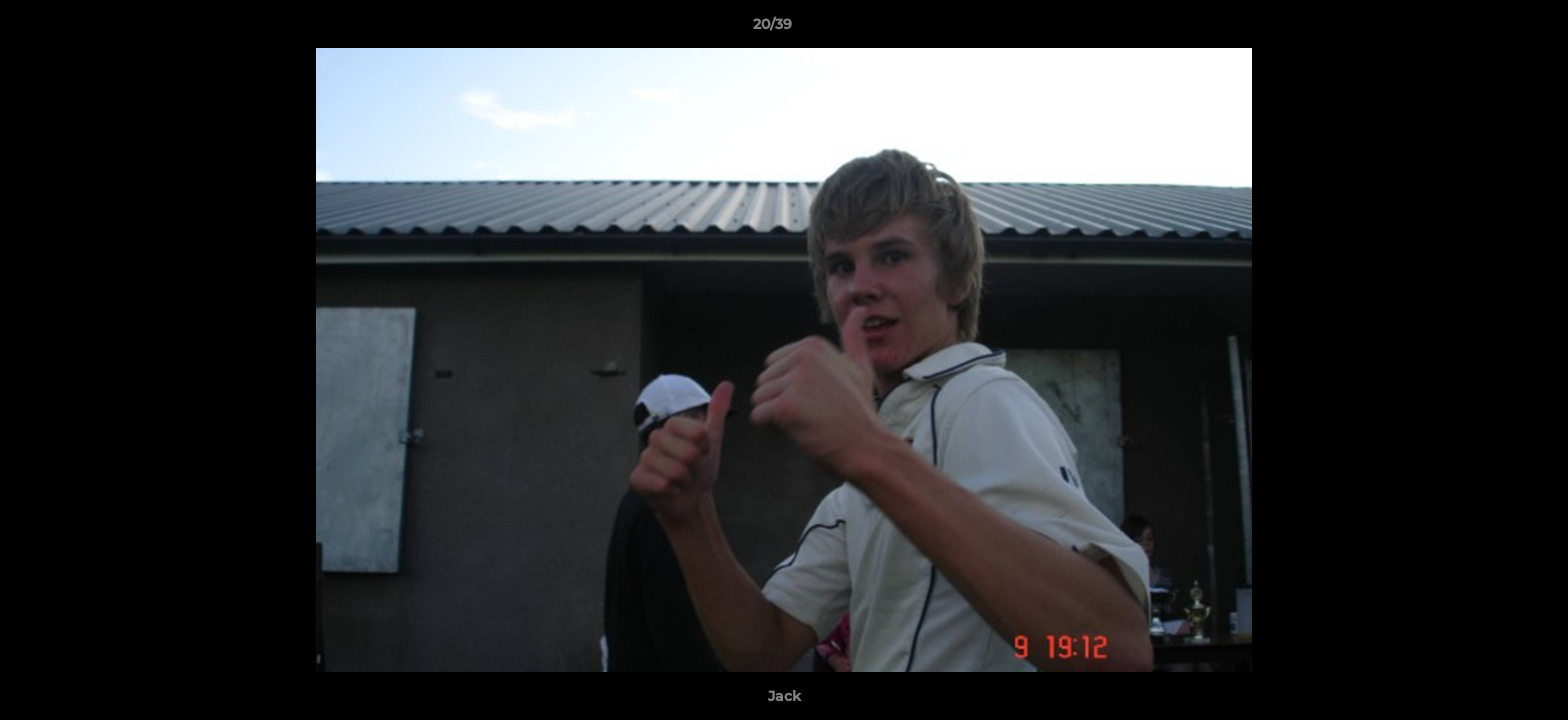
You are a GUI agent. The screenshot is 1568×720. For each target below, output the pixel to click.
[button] (1484, 29)
